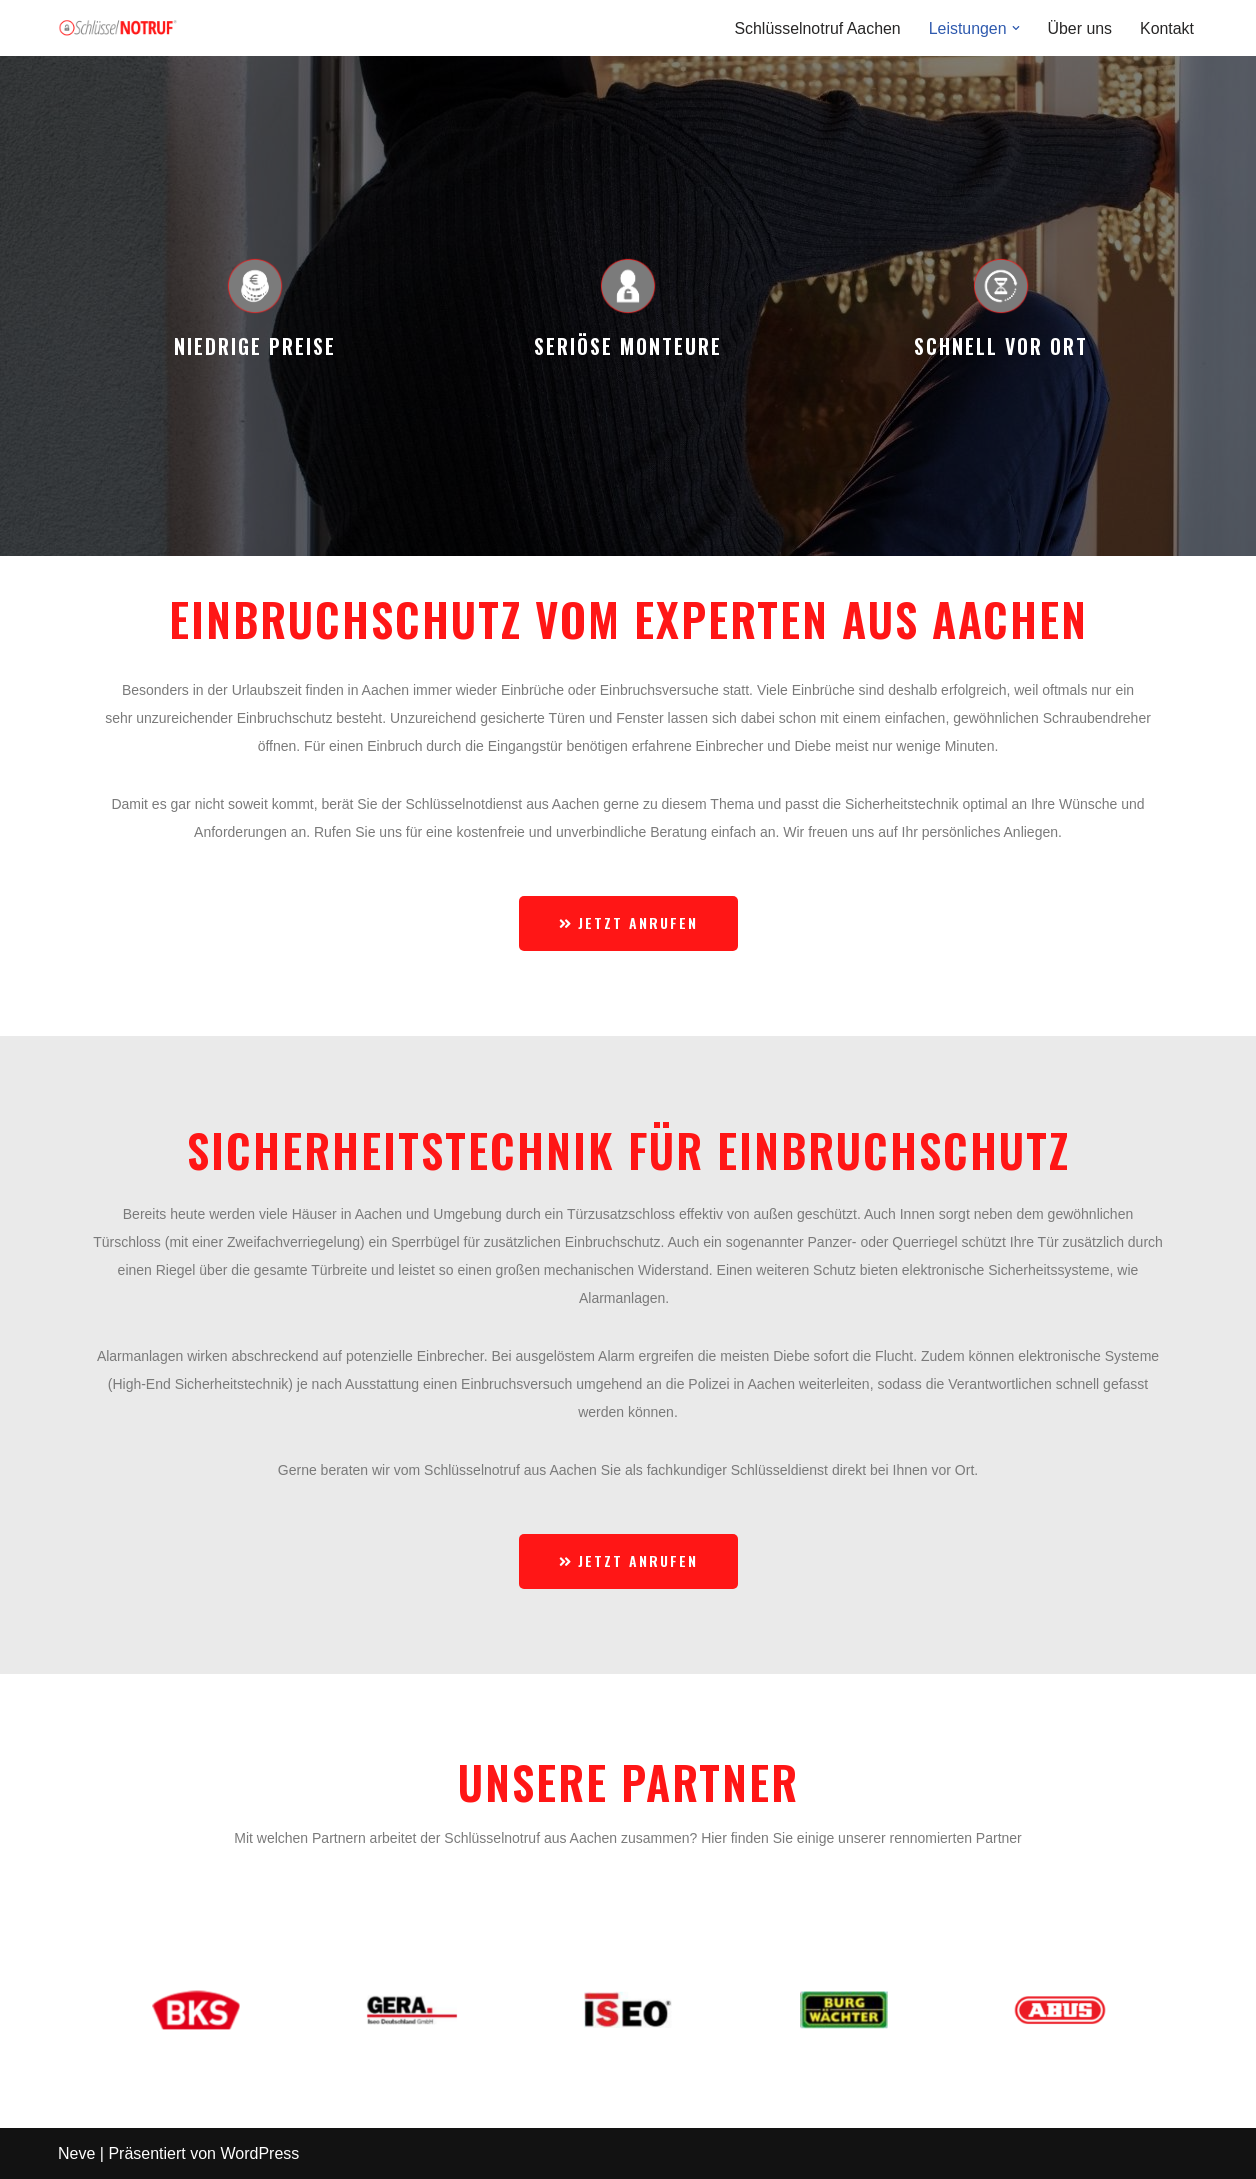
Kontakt (1167, 28)
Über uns (1079, 28)
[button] (1015, 28)
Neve (76, 2153)
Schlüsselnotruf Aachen (815, 28)
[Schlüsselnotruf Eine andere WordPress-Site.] (118, 28)
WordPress (259, 2153)
